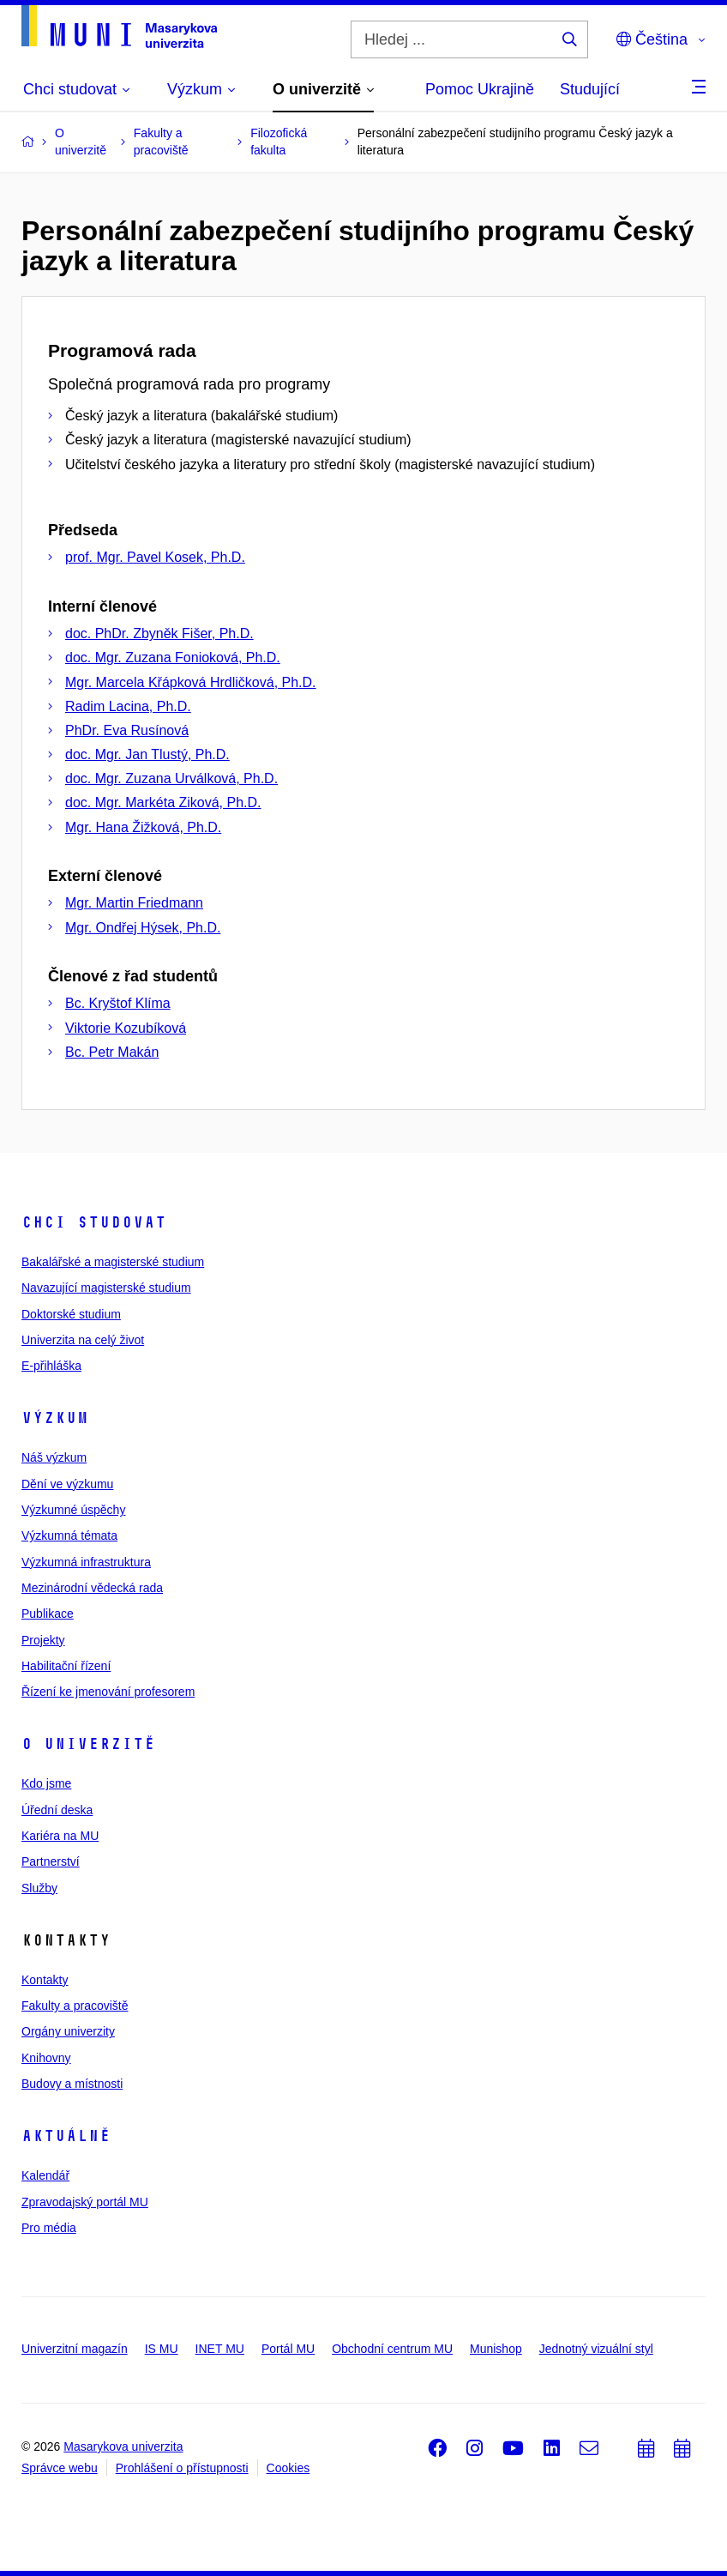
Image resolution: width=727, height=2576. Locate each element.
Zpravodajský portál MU (84, 2202)
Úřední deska (57, 1810)
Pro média (48, 2228)
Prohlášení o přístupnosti (182, 2468)
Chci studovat (93, 1222)
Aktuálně (66, 2136)
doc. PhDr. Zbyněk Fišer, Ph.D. (159, 633)
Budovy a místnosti (72, 2083)
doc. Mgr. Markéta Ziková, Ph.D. (163, 802)
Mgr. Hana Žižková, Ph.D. (143, 827)
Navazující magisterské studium (106, 1287)
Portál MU (288, 2349)
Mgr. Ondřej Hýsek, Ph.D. (142, 927)
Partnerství (50, 1861)
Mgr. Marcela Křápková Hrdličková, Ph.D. (190, 682)
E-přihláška (51, 1365)
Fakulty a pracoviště (75, 2005)
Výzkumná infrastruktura (86, 1562)
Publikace (47, 1613)
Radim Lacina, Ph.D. (128, 706)
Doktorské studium (71, 1314)
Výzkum (54, 1418)
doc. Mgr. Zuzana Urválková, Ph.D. (171, 778)
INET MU (219, 2349)
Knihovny (46, 2058)
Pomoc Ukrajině (479, 89)
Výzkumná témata (69, 1535)
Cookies (288, 2468)
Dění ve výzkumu (67, 1484)
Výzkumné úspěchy (73, 1510)
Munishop (496, 2349)
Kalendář (45, 2175)
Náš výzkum (54, 1457)
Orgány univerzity (68, 2031)
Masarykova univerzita (123, 2446)
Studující (590, 89)
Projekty (43, 1640)
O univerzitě (88, 1743)
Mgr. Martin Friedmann (134, 903)
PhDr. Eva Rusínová (127, 730)
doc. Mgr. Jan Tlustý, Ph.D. (147, 754)
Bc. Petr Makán (112, 1052)
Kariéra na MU (60, 1836)
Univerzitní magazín (74, 2349)
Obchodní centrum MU (392, 2349)
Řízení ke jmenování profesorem (108, 1691)
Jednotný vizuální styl (596, 2349)
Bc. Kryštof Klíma (118, 1003)
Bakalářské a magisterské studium (112, 1262)
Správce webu (59, 2468)
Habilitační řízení (66, 1666)
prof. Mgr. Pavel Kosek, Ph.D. (155, 557)
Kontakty (44, 1980)
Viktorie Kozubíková (125, 1028)
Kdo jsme (46, 1783)
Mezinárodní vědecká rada (92, 1588)
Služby (39, 1888)
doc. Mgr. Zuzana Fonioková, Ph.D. (172, 657)
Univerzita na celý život (82, 1340)
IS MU (161, 2349)
